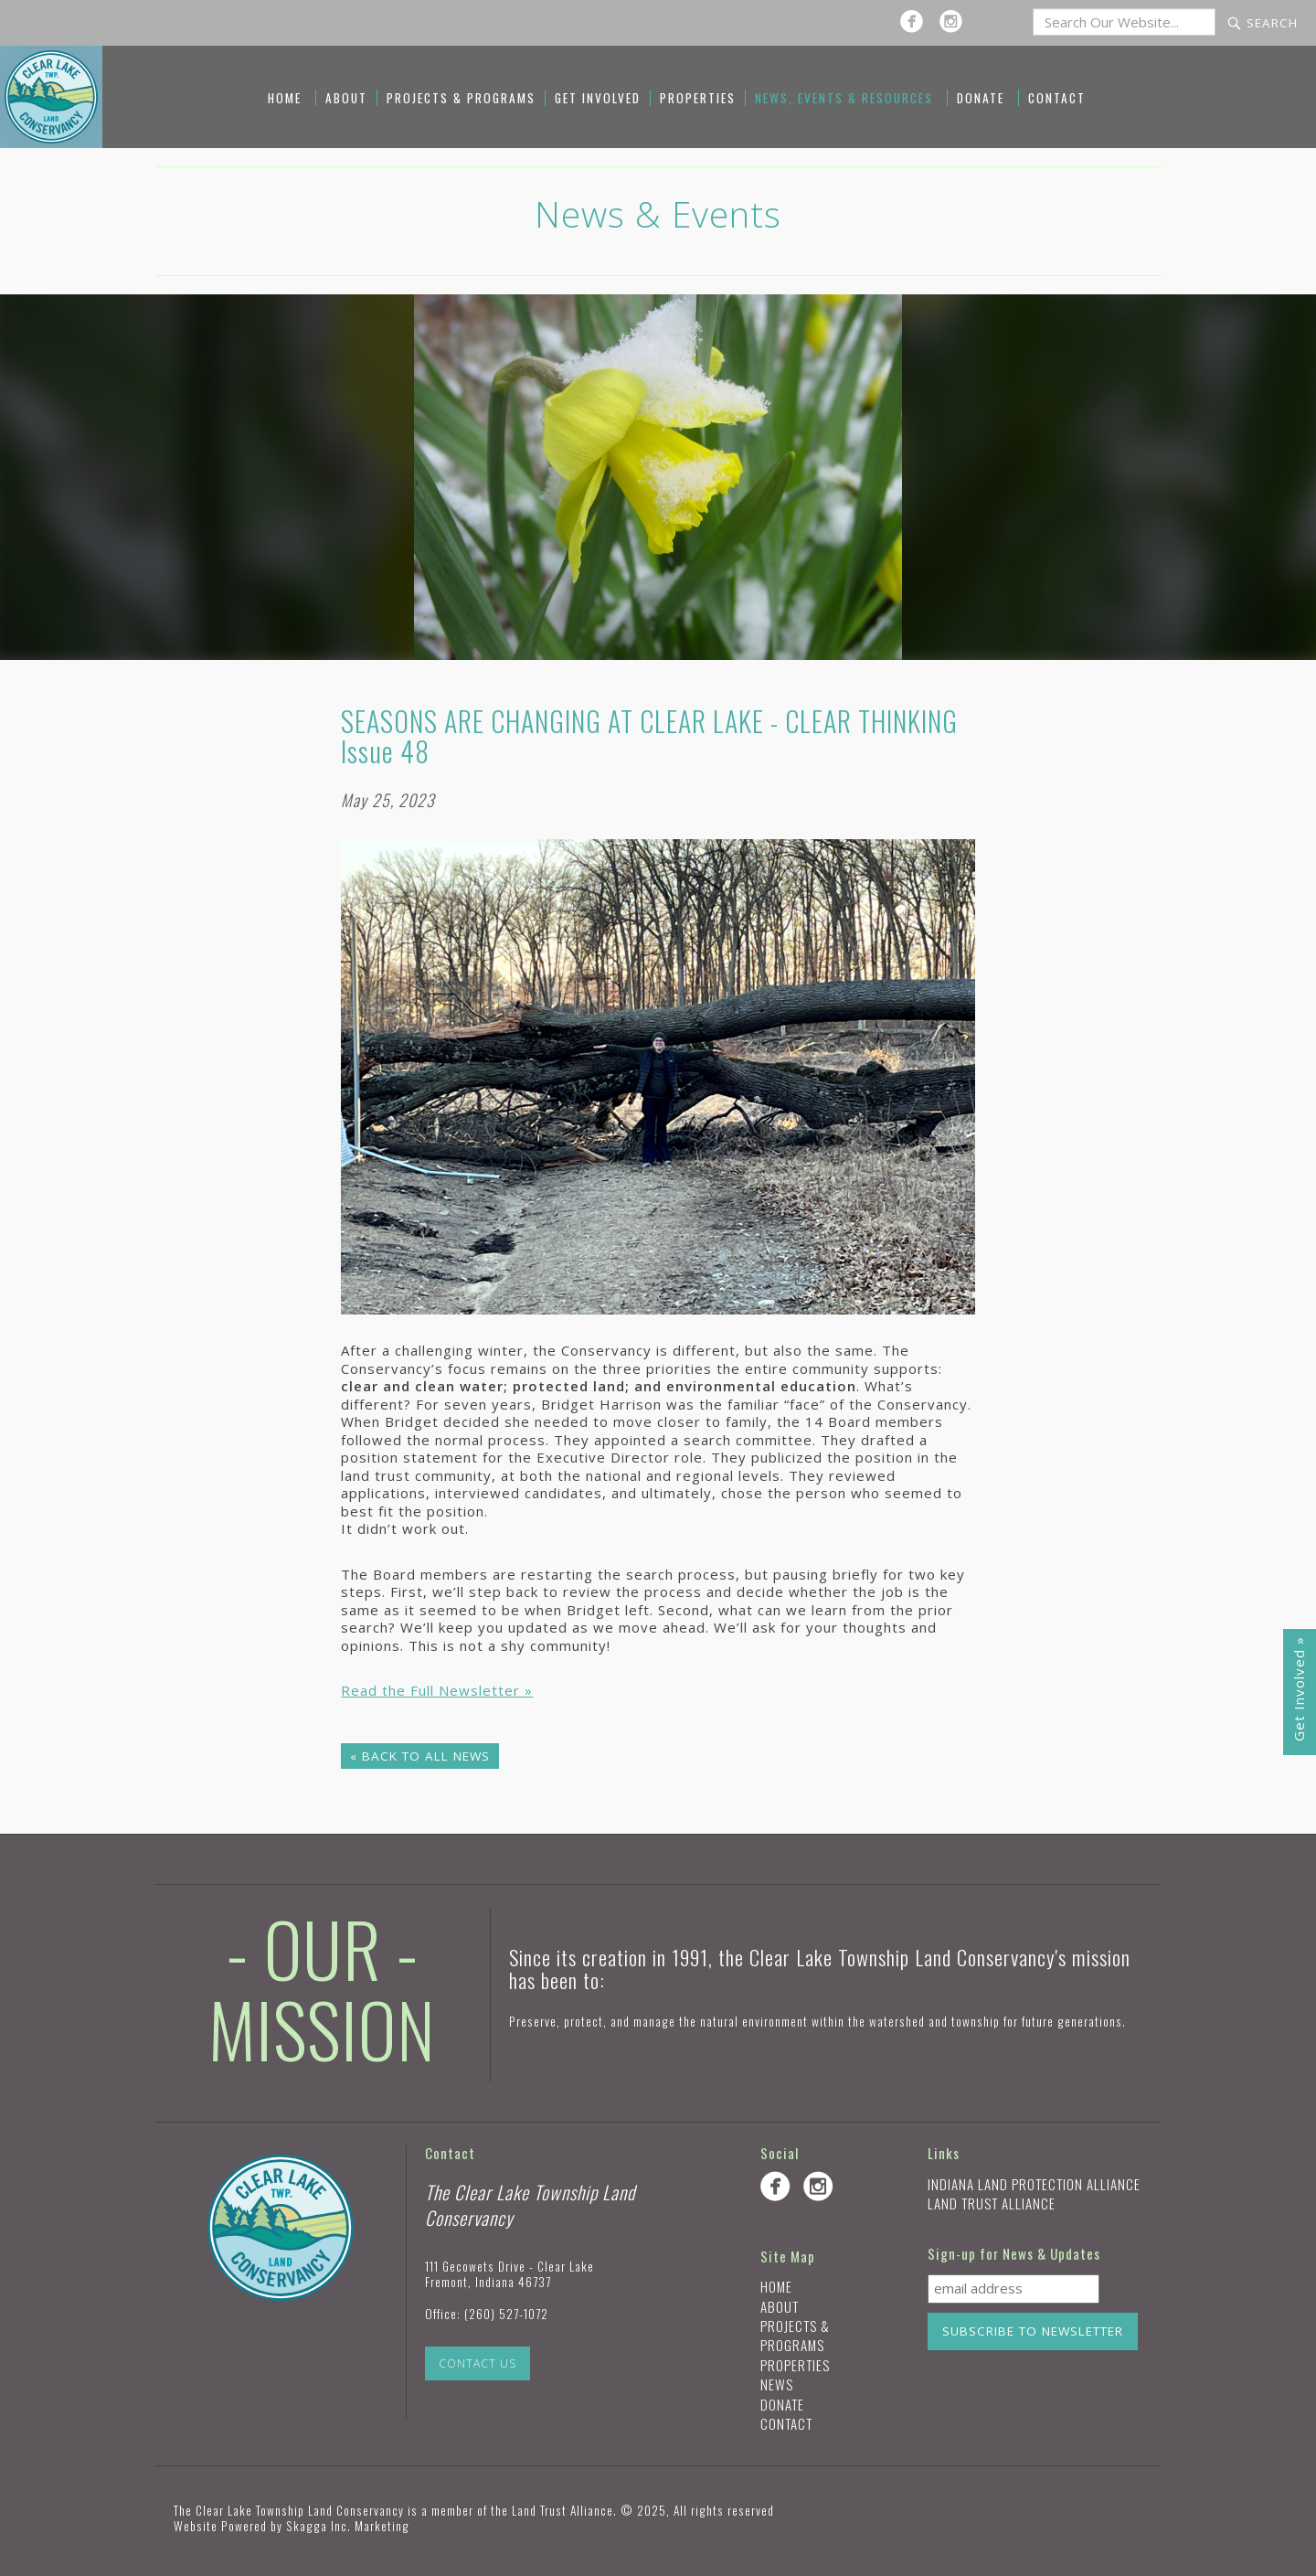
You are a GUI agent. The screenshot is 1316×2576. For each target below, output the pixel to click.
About (346, 98)
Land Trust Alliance (992, 2203)
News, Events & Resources (844, 98)
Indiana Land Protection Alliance (1034, 2184)
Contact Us (477, 2363)
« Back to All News (420, 1756)
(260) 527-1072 (506, 2314)
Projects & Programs (461, 98)
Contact (1057, 98)
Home (285, 98)
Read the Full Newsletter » (437, 1690)
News (776, 2384)
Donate (980, 98)
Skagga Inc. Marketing (347, 2526)
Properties (698, 98)
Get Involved (598, 98)
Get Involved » (1298, 1688)
